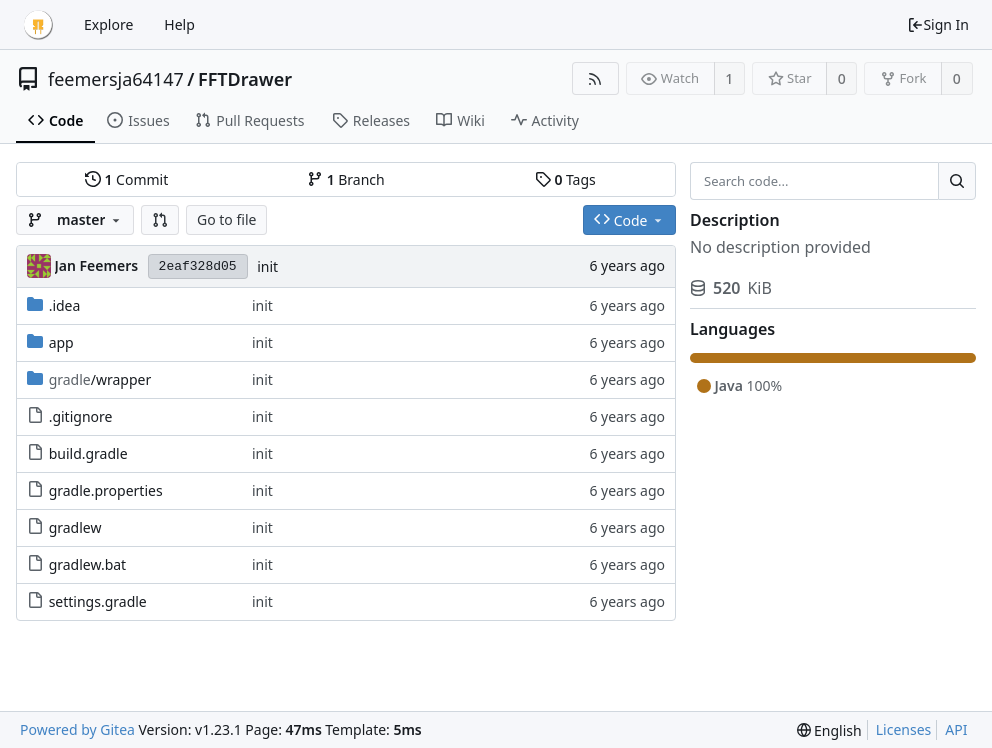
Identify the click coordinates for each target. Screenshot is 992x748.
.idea (65, 305)
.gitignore (81, 416)
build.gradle (88, 453)
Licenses (904, 729)
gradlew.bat (88, 564)
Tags (565, 179)
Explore (108, 24)
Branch (346, 179)
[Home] (38, 25)
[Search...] (957, 181)
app (61, 342)
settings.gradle (98, 601)
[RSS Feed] (595, 78)
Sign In (938, 24)
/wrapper (100, 379)
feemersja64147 (116, 79)
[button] (160, 220)
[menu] (829, 730)
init (267, 266)
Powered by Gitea (77, 729)
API (956, 729)
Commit (126, 179)
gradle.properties (106, 490)
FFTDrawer (245, 79)
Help (179, 24)
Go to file (226, 219)
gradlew (75, 527)
